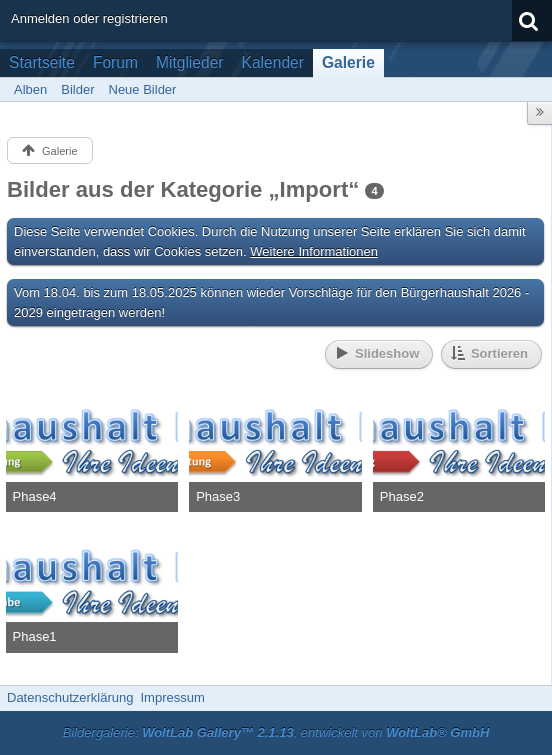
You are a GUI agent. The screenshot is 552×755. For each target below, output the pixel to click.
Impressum (172, 697)
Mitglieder (190, 62)
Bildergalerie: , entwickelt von (276, 732)
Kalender (273, 62)
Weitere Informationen (314, 251)
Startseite (42, 62)
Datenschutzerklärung (70, 697)
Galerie (348, 62)
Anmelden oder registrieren (89, 18)
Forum (115, 62)
